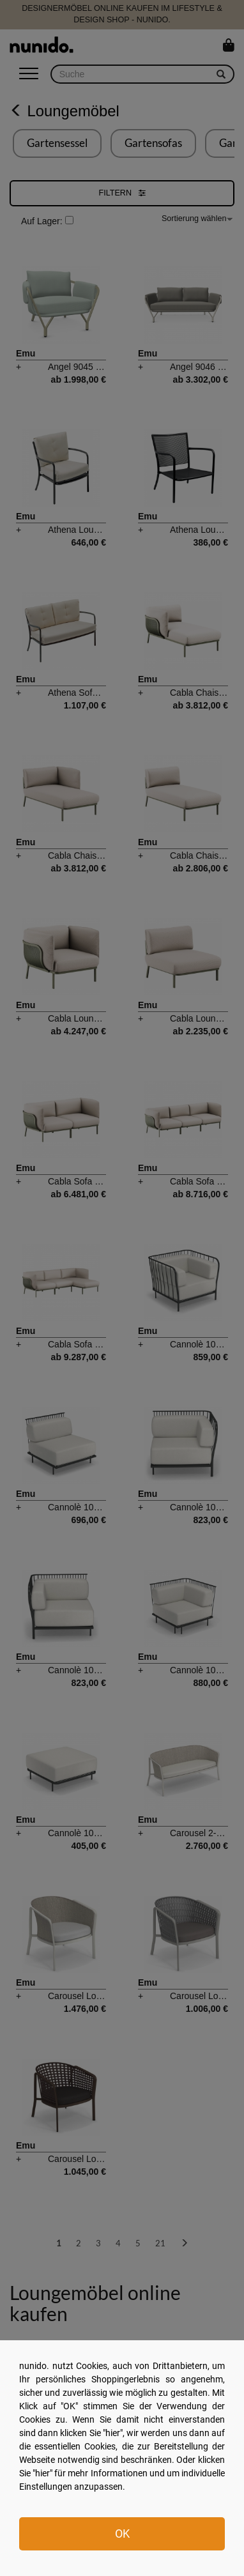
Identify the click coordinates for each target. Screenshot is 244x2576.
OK (122, 2533)
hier (112, 2433)
